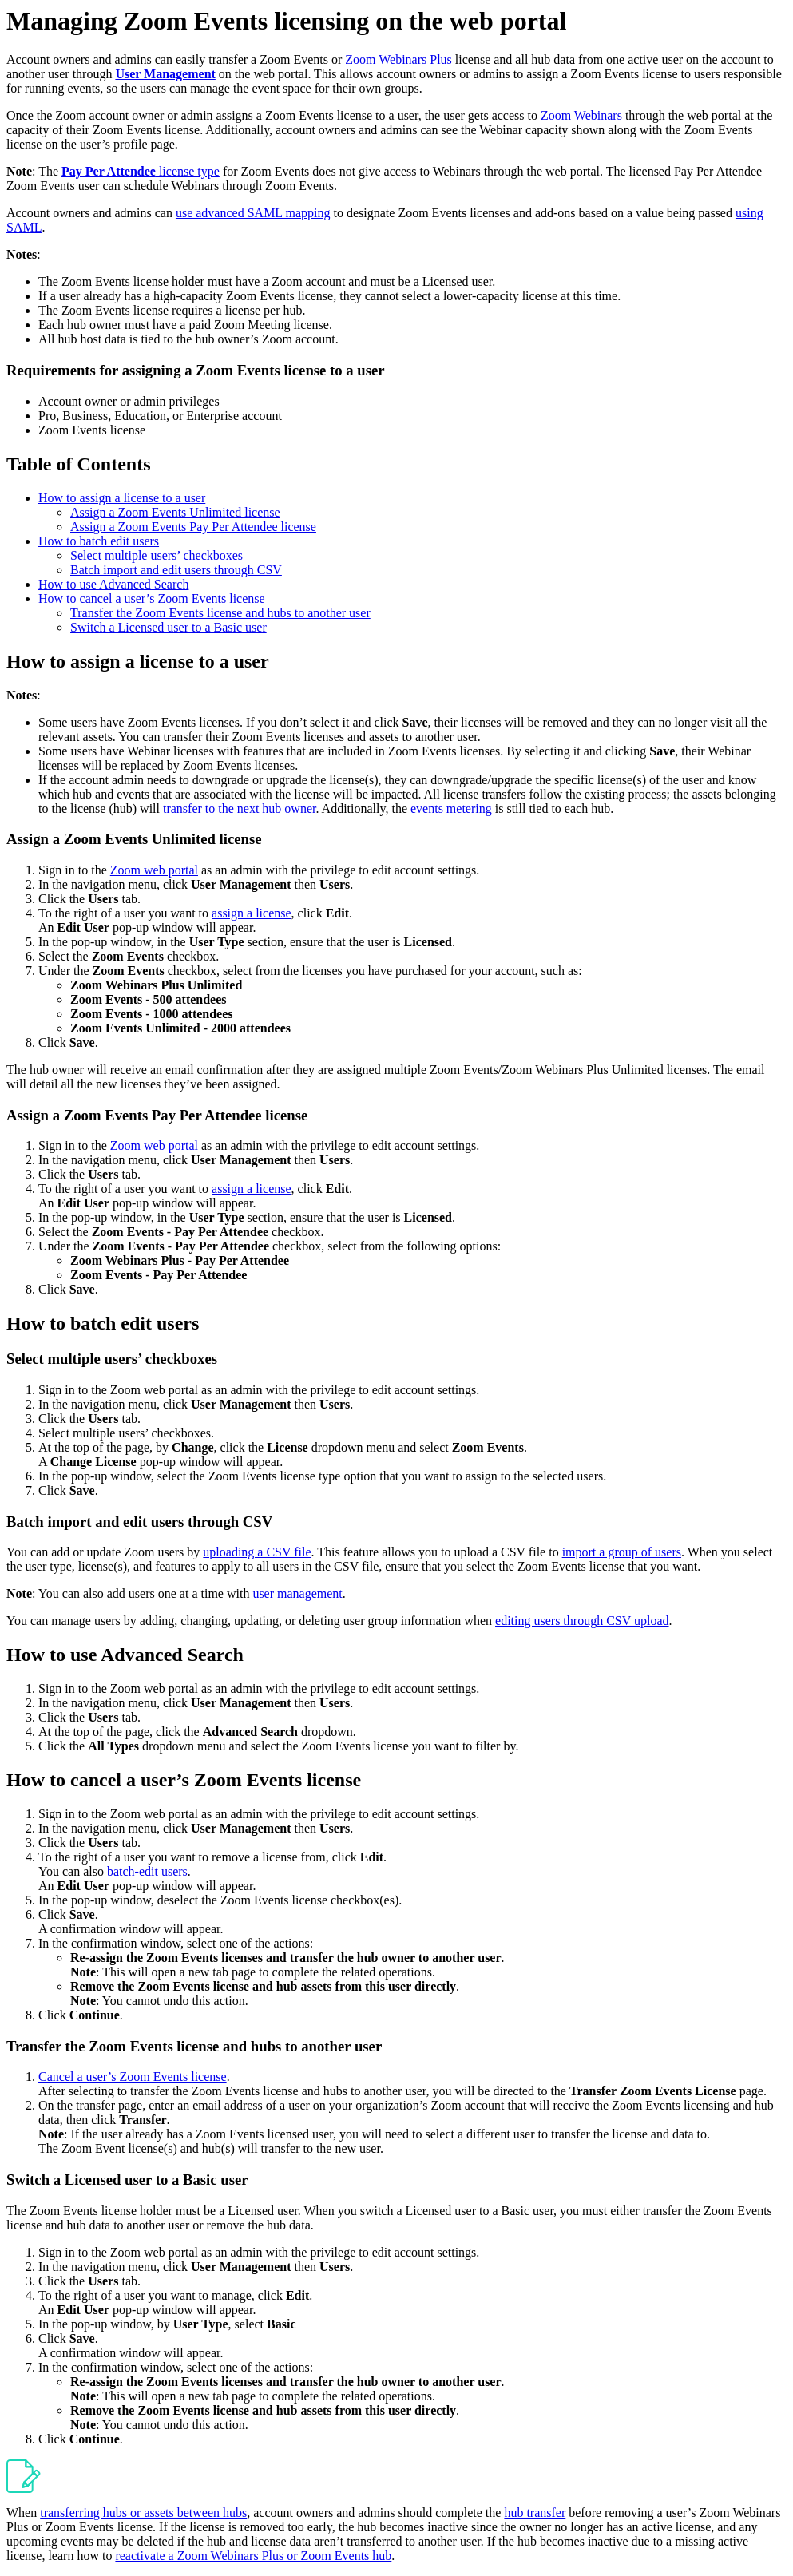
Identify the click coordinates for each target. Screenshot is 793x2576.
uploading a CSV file (257, 1552)
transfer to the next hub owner (239, 808)
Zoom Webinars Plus (398, 59)
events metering (451, 808)
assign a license (251, 913)
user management (297, 1593)
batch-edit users (147, 1871)
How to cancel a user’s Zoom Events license (151, 598)
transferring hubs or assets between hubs (143, 2512)
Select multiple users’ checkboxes (156, 555)
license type (140, 171)
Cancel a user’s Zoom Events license (132, 2076)
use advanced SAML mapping (253, 213)
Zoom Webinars (581, 115)
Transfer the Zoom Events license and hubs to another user (220, 613)
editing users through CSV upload (581, 1620)
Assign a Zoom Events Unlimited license (175, 512)
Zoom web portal (154, 870)
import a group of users (621, 1552)
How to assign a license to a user (121, 498)
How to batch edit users (98, 541)
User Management (165, 74)
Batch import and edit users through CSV (176, 570)
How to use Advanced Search (113, 584)
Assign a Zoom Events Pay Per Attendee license (193, 526)
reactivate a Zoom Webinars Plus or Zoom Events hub (253, 2555)
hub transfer (534, 2512)
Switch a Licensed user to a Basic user (168, 627)
